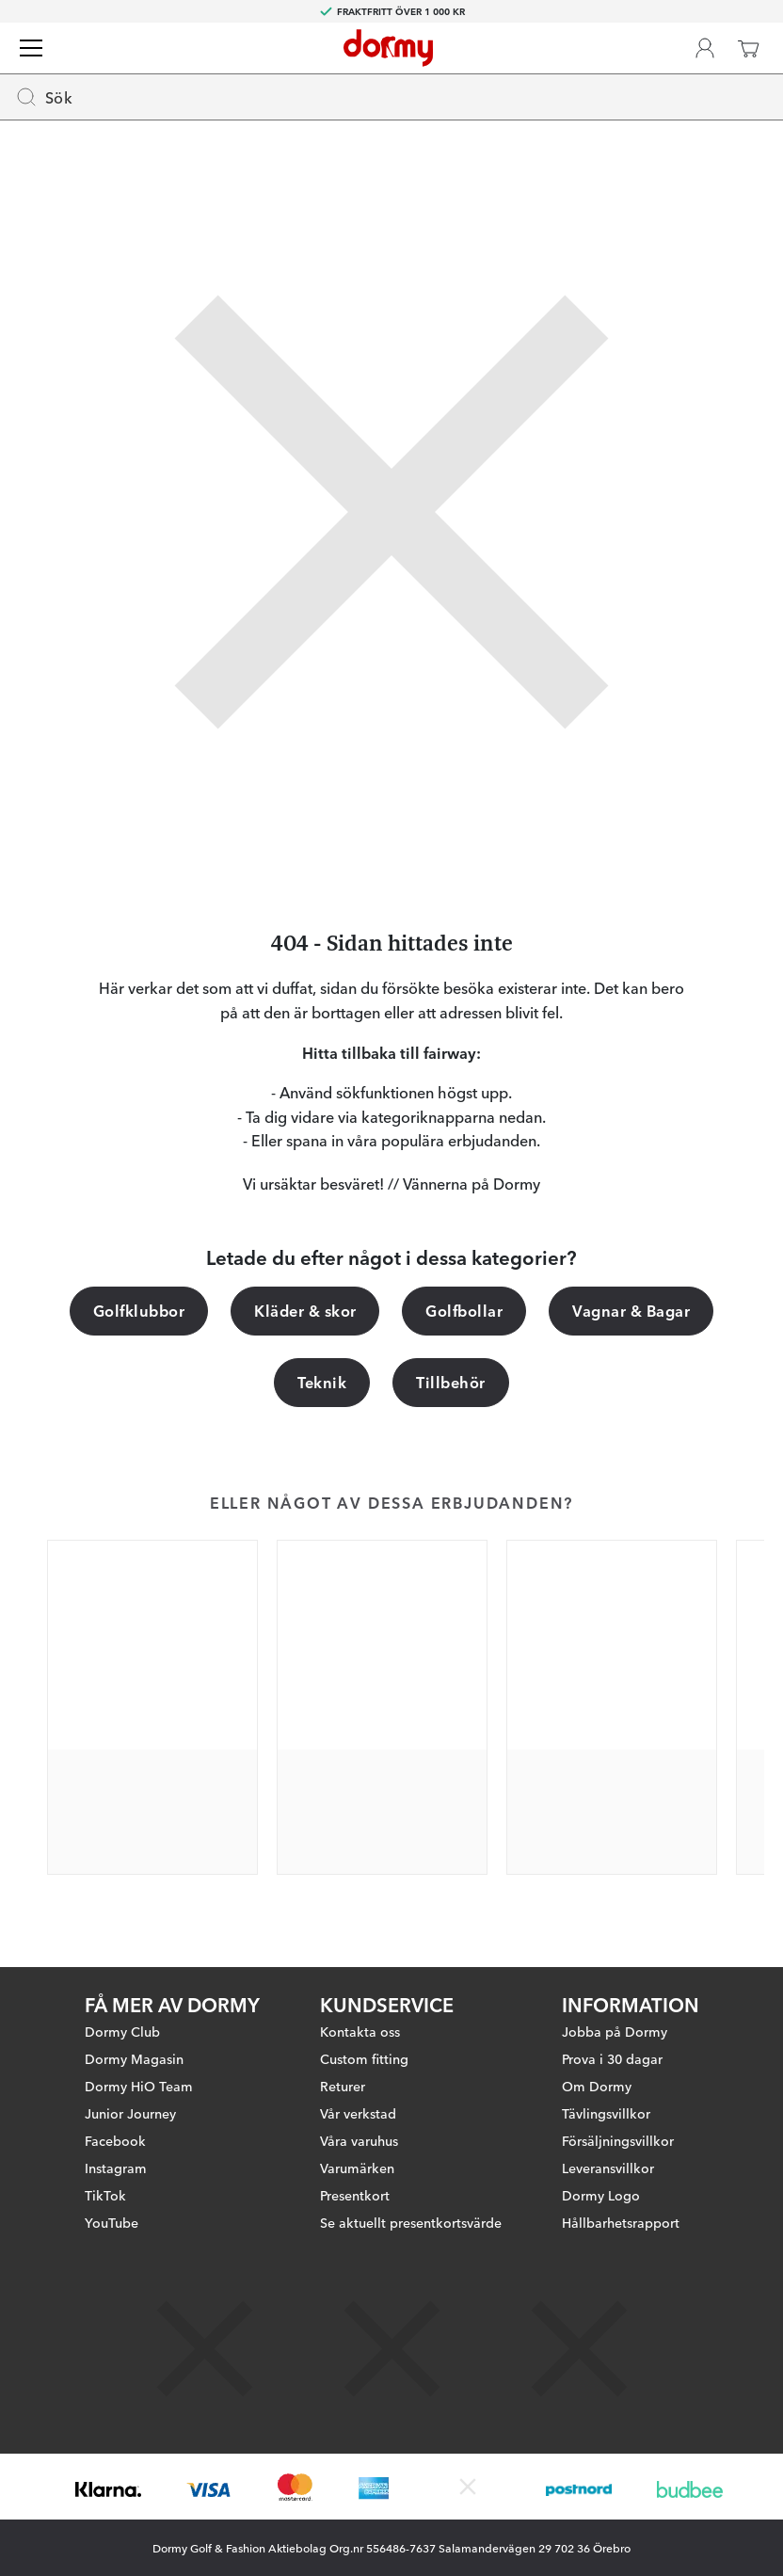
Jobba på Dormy (614, 2031)
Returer (342, 2085)
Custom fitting (364, 2058)
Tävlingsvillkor (606, 2113)
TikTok (105, 2194)
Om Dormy (596, 2085)
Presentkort (355, 2194)
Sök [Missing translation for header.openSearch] (43, 97)
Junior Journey (130, 2113)
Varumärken (357, 2167)
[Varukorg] (748, 48)
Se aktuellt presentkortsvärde (411, 2222)
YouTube (111, 2222)
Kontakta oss (360, 2031)
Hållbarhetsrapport (620, 2222)
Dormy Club (122, 2031)
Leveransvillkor (608, 2167)
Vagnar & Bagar (631, 1310)
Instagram (116, 2167)
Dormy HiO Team (139, 2085)
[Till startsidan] (388, 48)
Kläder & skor (305, 1310)
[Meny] (31, 48)
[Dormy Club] (704, 48)
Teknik (321, 1381)
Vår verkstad (358, 2113)
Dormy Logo (601, 2194)
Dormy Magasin (134, 2058)
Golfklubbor (138, 1310)
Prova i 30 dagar (612, 2058)
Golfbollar (464, 1310)
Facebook (115, 2140)
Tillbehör (450, 1381)
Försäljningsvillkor (618, 2140)
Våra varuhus (359, 2140)
